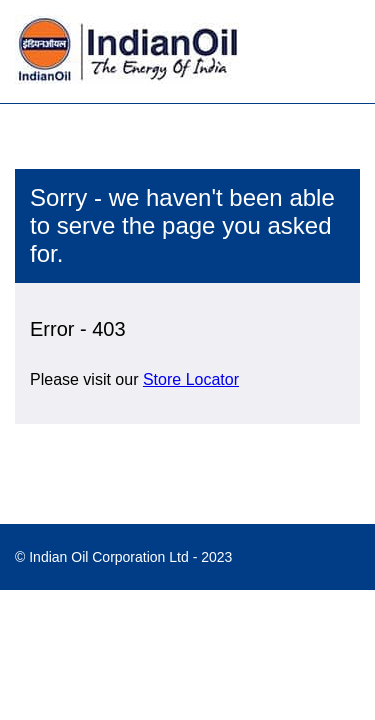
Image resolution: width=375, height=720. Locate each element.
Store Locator (191, 379)
